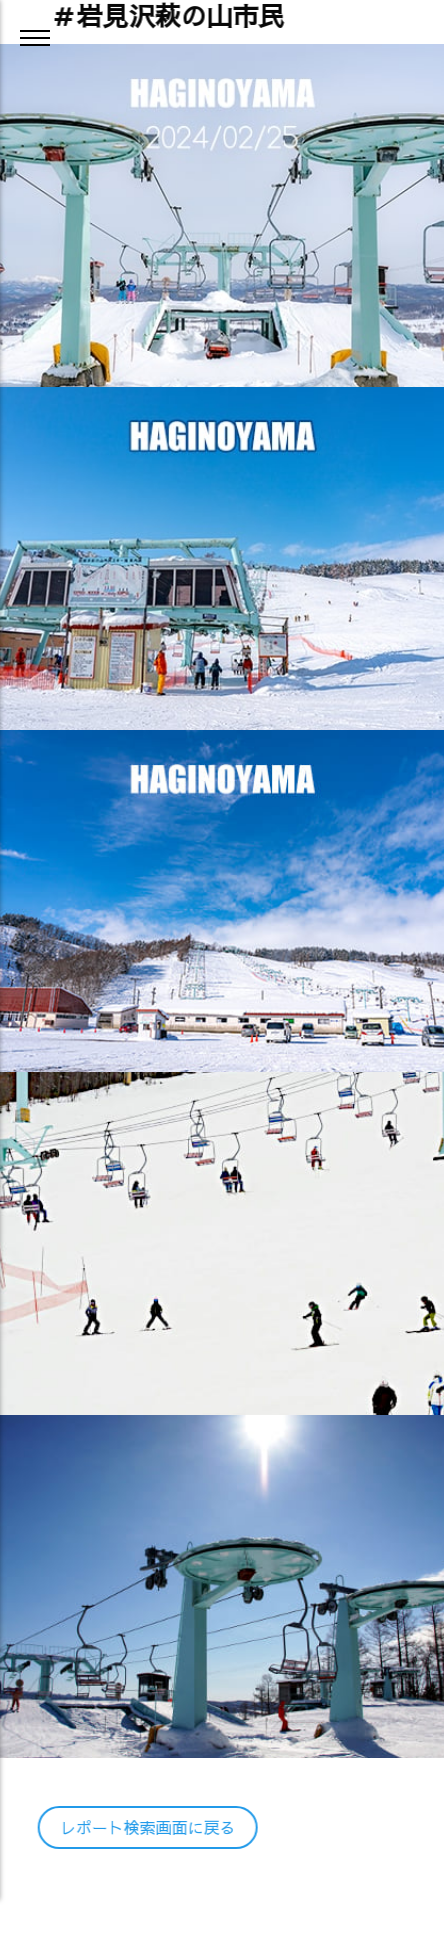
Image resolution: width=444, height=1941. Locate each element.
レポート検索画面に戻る (146, 1827)
